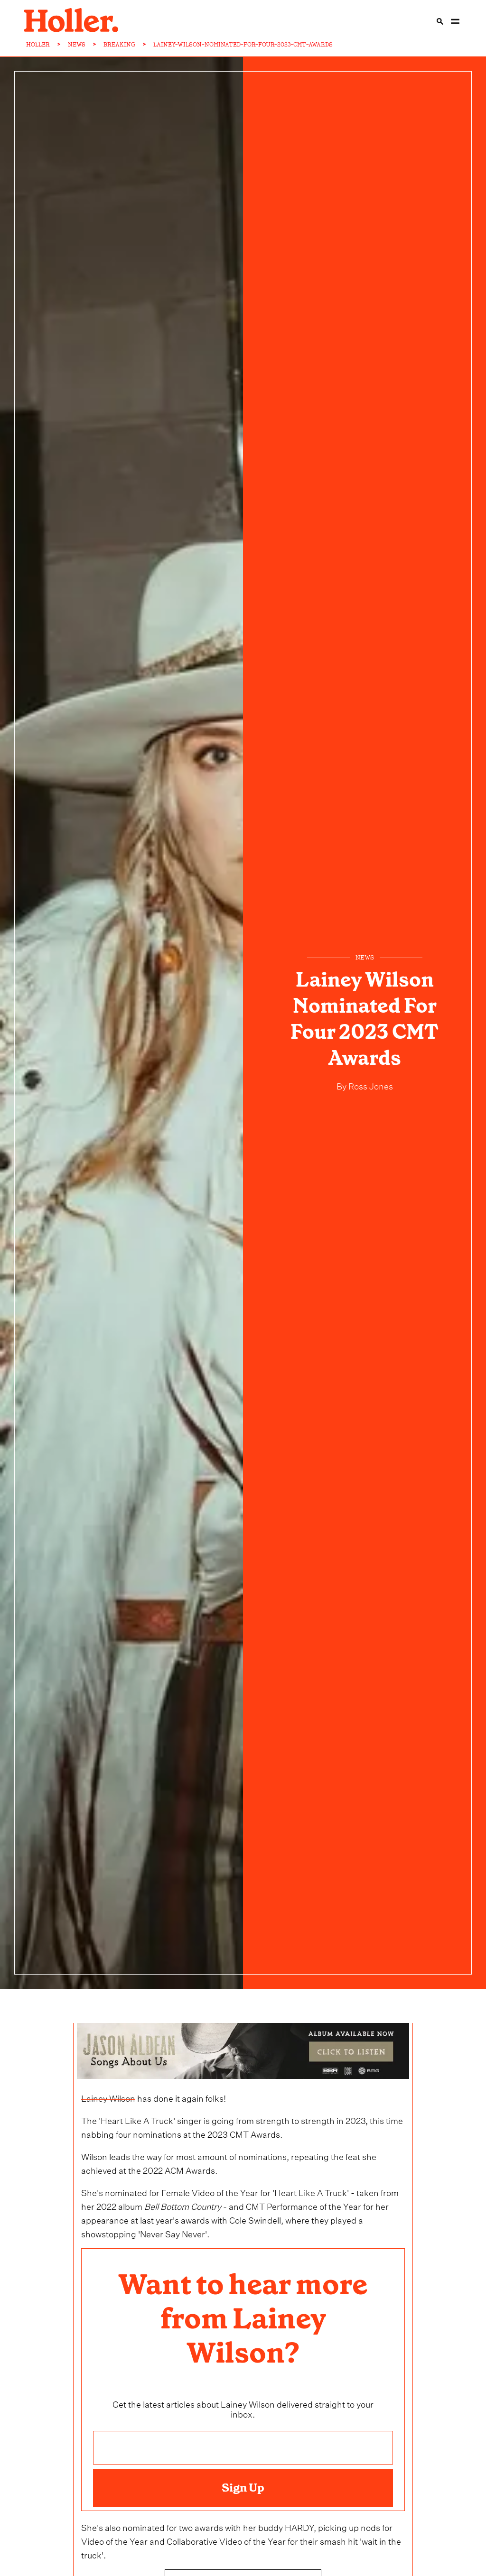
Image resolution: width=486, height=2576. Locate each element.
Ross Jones (369, 1085)
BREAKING (119, 44)
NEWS (76, 44)
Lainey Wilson (108, 2097)
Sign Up (243, 2487)
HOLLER (38, 44)
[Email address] (243, 2448)
